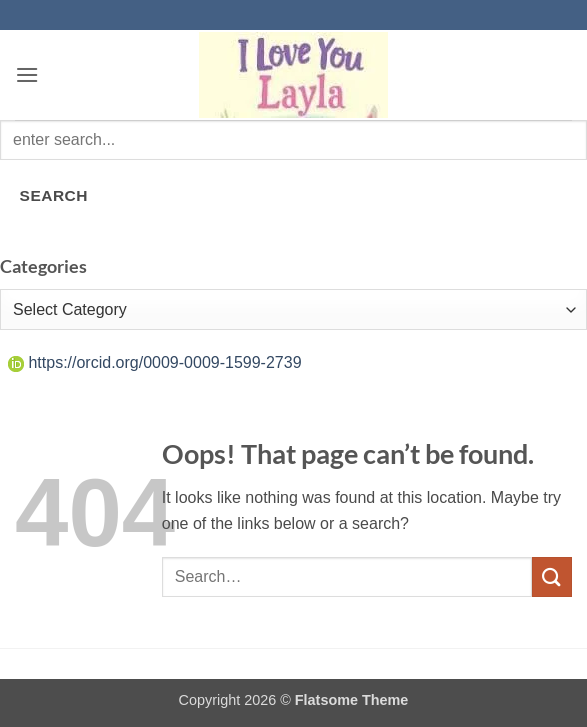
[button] (27, 74)
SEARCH (54, 195)
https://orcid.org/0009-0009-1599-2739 (155, 362)
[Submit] (552, 576)
